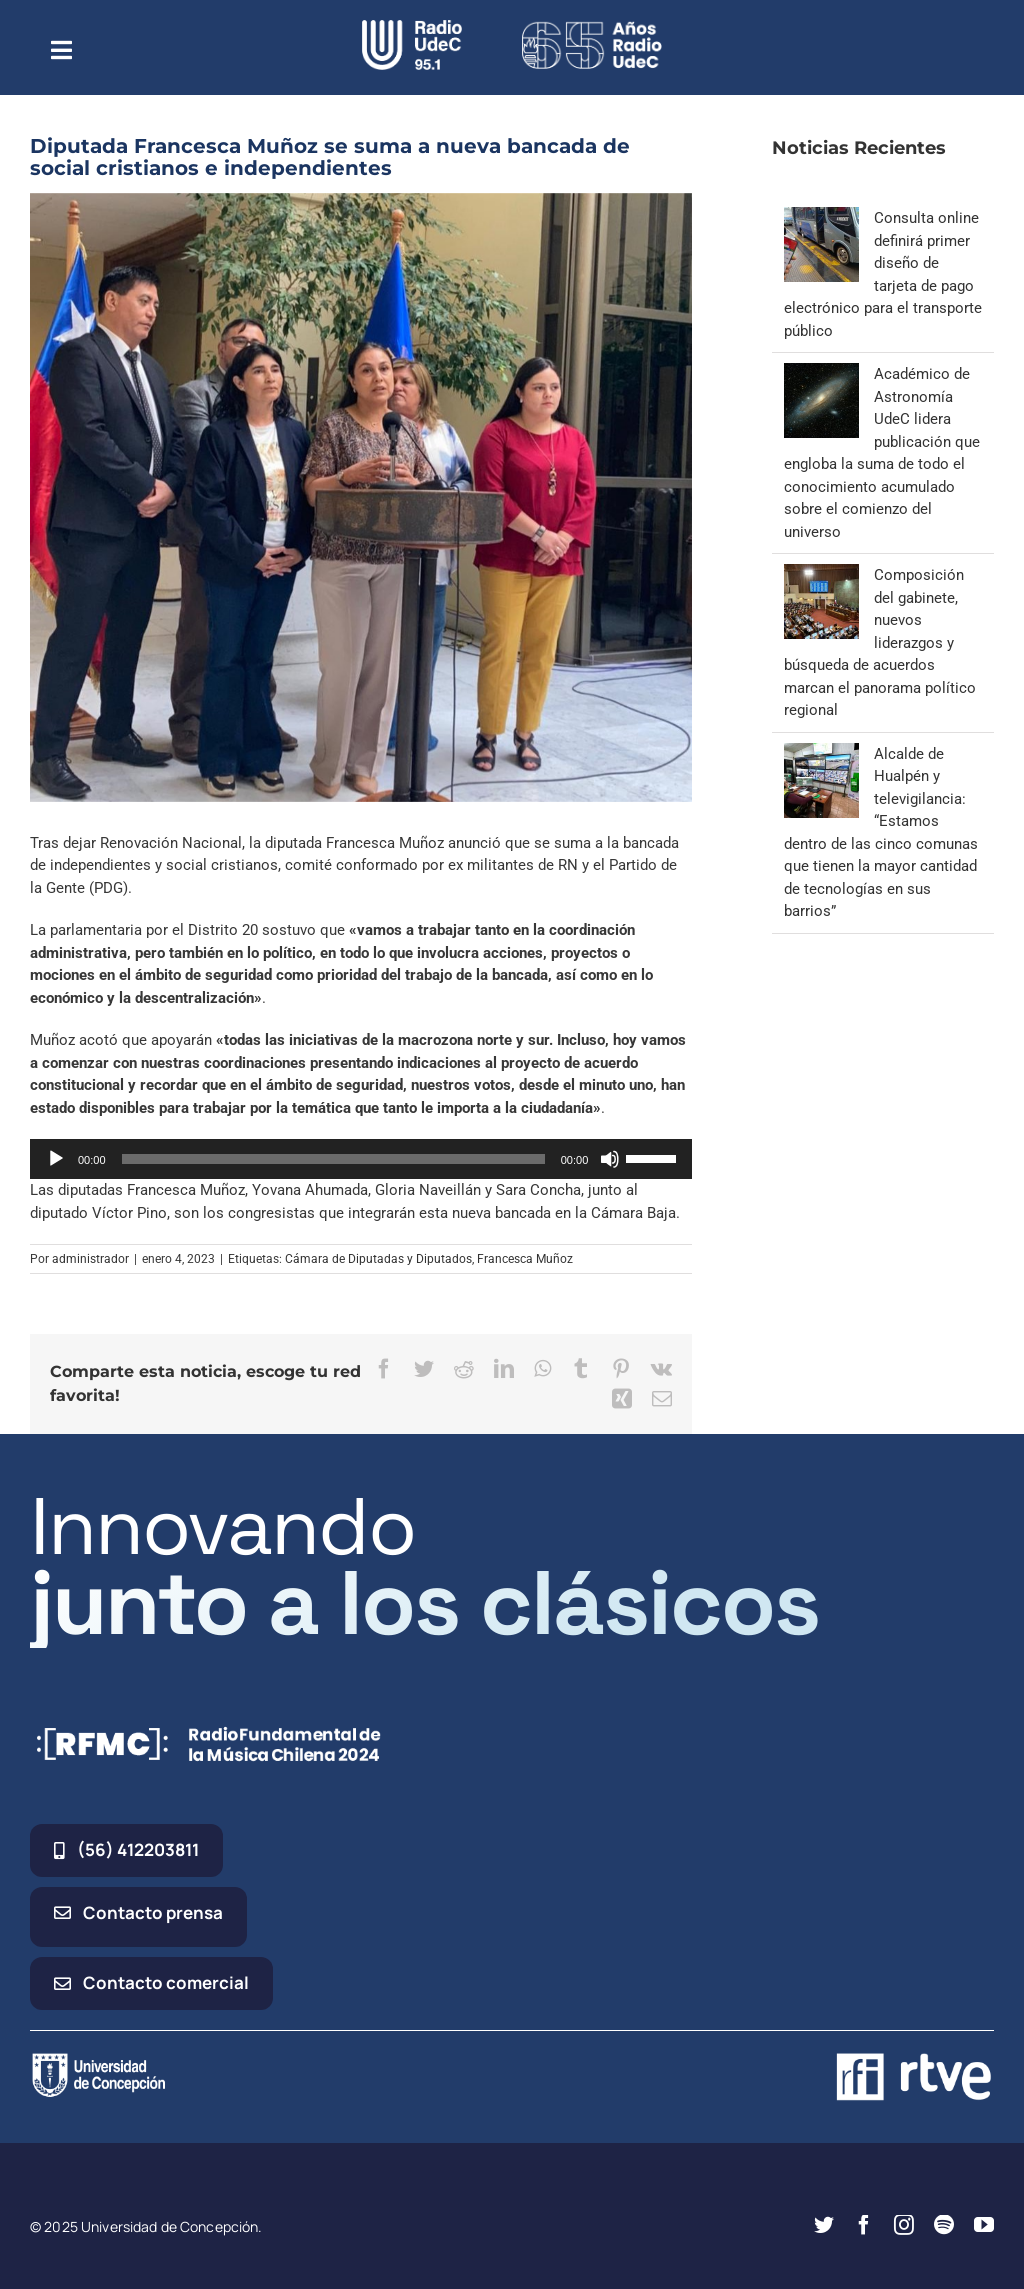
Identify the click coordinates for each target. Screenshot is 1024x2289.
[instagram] (904, 2225)
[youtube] (984, 2225)
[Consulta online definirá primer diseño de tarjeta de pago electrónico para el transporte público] (821, 218)
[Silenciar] (610, 1159)
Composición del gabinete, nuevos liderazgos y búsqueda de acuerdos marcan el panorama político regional (880, 642)
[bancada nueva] (361, 497)
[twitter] (824, 2225)
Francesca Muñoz (525, 1259)
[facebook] (864, 2225)
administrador (90, 1259)
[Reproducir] (56, 1159)
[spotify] (944, 2225)
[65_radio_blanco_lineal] (592, 27)
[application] (361, 1159)
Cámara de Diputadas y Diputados (378, 1259)
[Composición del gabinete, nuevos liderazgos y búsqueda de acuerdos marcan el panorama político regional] (821, 575)
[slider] (333, 1159)
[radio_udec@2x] (412, 27)
